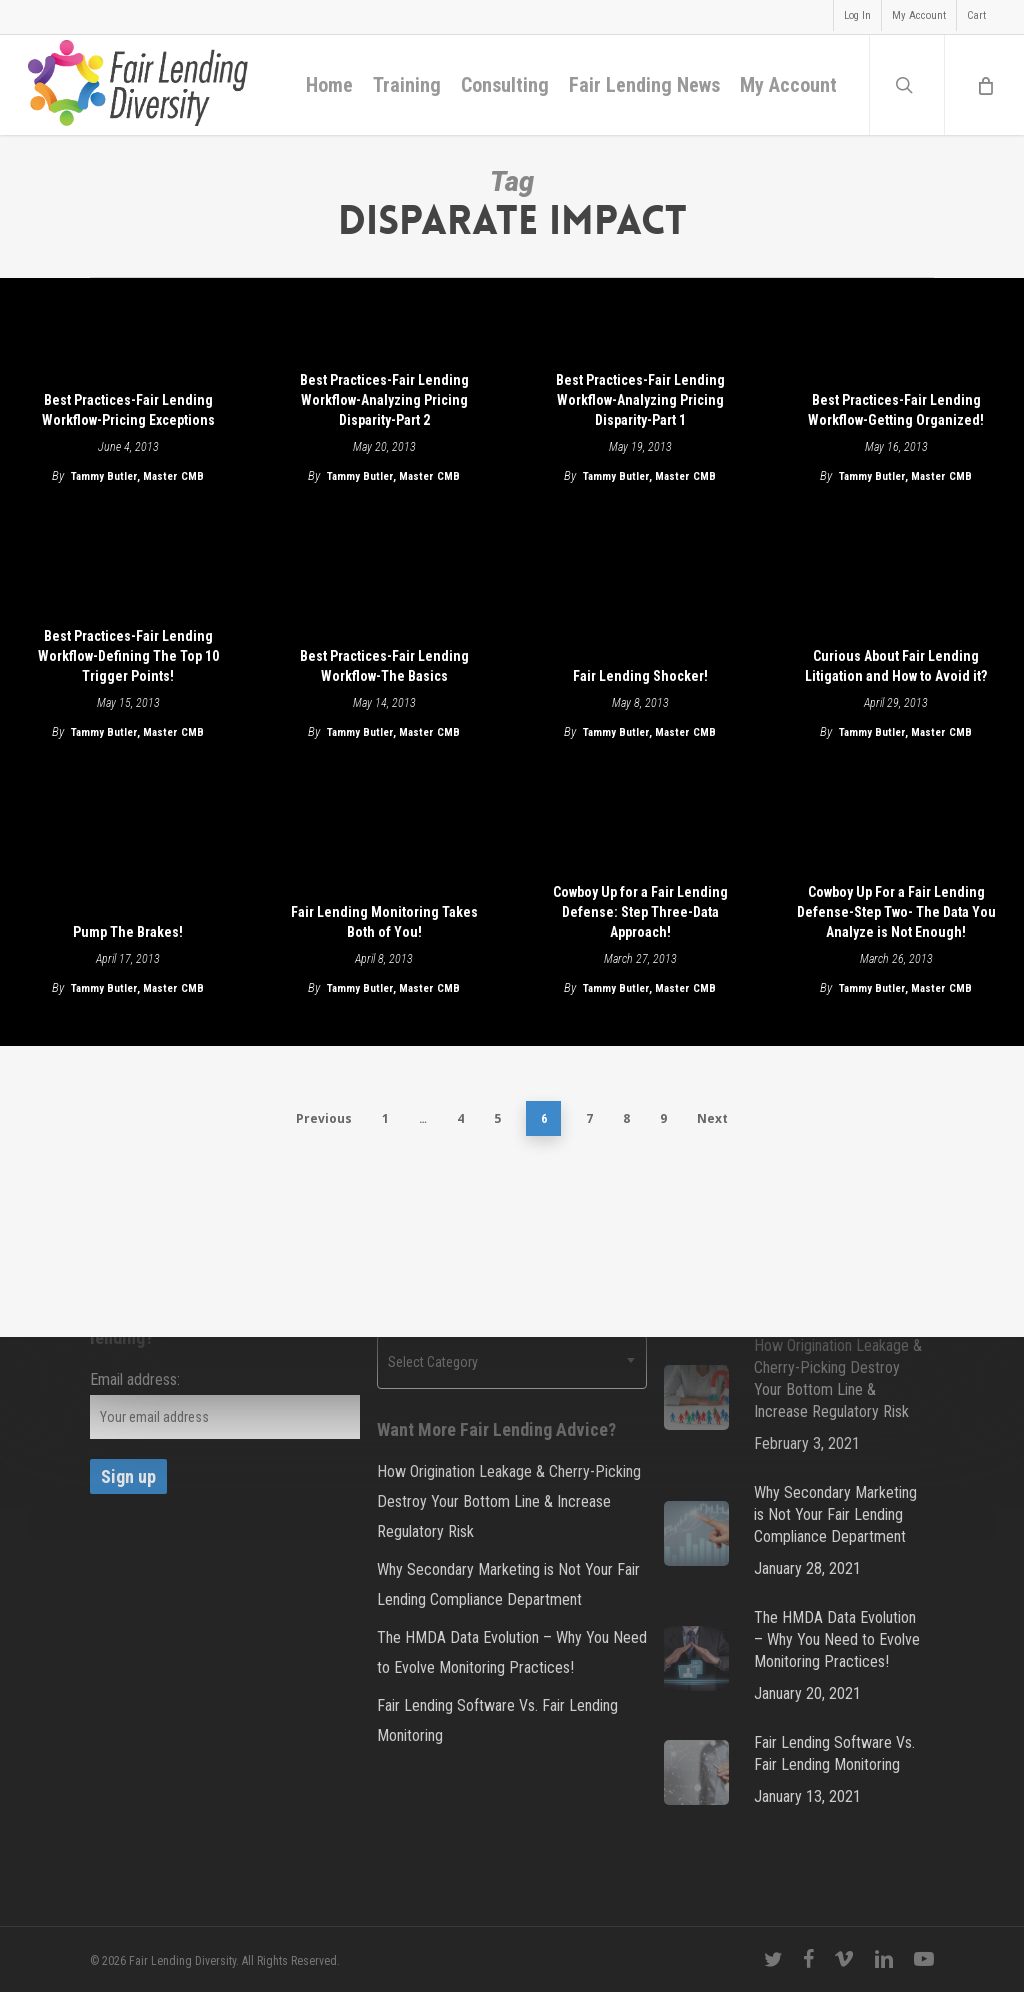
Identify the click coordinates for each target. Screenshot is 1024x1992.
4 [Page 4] (460, 1118)
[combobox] (512, 1362)
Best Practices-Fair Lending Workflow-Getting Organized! (896, 410)
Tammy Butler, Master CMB (137, 476)
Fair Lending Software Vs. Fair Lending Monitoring (497, 1720)
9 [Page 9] (663, 1118)
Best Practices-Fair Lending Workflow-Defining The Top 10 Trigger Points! (128, 656)
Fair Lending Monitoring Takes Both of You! (384, 922)
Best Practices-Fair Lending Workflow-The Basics (384, 666)
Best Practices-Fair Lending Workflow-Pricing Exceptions (128, 410)
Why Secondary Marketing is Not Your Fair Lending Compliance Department (508, 1584)
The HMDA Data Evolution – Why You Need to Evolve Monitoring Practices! (512, 1652)
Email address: (135, 1379)
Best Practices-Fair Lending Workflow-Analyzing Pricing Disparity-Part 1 (640, 400)
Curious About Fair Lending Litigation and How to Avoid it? (896, 666)
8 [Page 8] (626, 1118)
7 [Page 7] (589, 1118)
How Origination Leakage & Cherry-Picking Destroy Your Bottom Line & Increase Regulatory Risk (509, 1501)
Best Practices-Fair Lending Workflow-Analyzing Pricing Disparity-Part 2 (384, 400)
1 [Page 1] (385, 1118)
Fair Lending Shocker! (640, 676)
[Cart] (984, 85)
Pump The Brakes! (128, 932)
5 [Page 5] (497, 1118)
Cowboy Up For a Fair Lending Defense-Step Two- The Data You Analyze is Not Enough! (896, 912)
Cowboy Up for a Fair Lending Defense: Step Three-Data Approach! (640, 912)
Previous (324, 1118)
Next (712, 1118)
